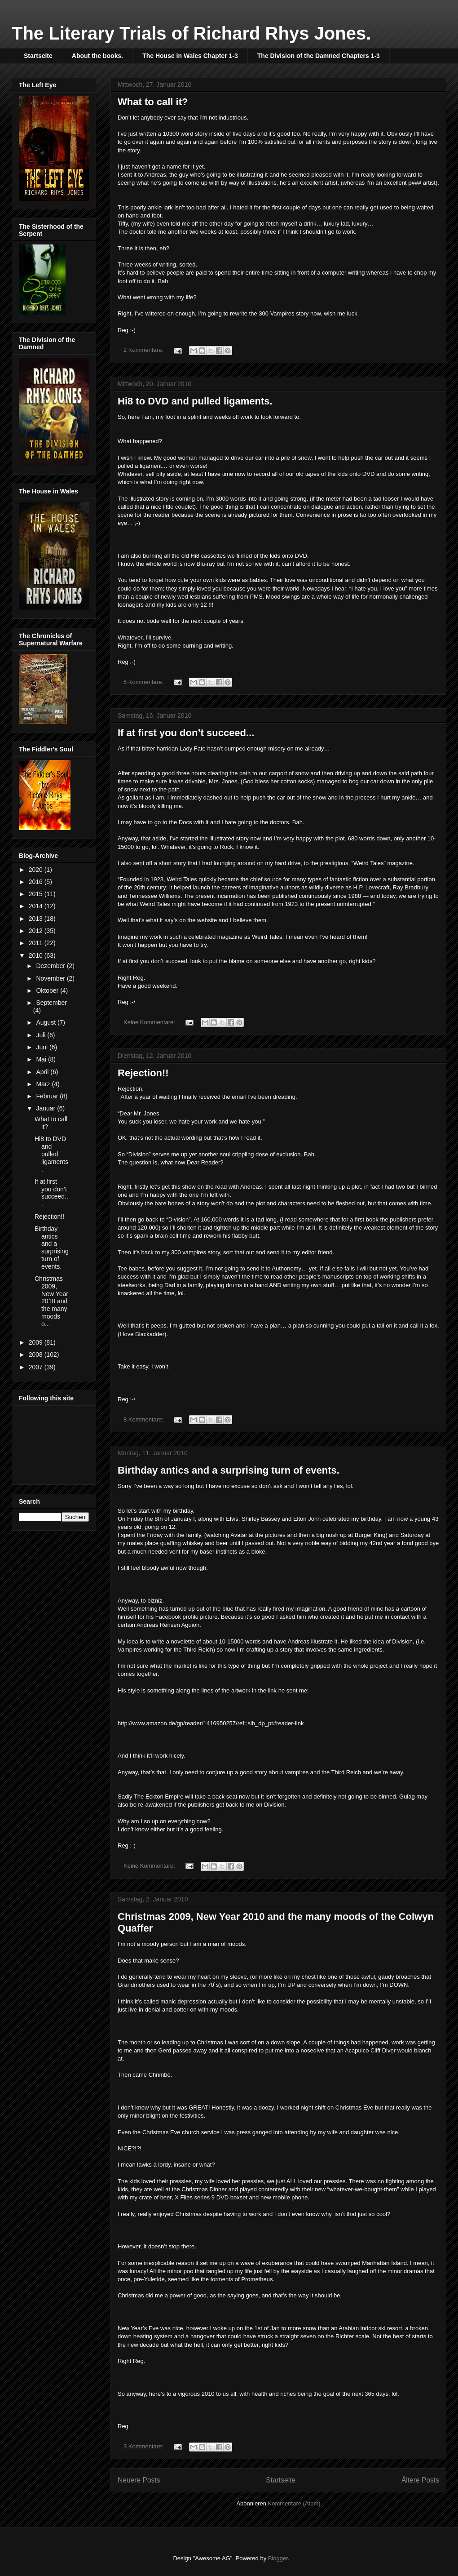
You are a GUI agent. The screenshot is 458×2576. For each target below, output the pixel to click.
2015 (36, 893)
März (44, 1084)
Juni (42, 1047)
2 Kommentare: (144, 349)
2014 (36, 906)
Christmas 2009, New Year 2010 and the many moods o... (51, 1301)
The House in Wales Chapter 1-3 (190, 55)
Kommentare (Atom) (294, 2503)
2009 (36, 1342)
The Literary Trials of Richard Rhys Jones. (191, 33)
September (51, 1002)
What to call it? (153, 101)
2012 (36, 930)
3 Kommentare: (144, 2446)
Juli (41, 1035)
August (46, 1022)
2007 (36, 1367)
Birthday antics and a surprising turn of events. (228, 1470)
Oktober (48, 990)
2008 (36, 1354)
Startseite (38, 55)
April (43, 1071)
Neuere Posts (139, 2480)
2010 (36, 955)
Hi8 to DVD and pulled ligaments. (195, 401)
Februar (48, 1096)
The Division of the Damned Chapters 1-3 (318, 55)
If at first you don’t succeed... (186, 732)
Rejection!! (143, 1073)
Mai (42, 1059)
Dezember (51, 965)
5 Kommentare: (144, 682)
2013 (36, 918)
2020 (36, 869)
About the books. (97, 55)
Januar (46, 1108)
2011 (36, 942)
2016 (36, 881)
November (51, 978)
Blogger (278, 2558)
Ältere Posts (420, 2480)
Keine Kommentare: (150, 1022)
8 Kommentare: (144, 1419)
